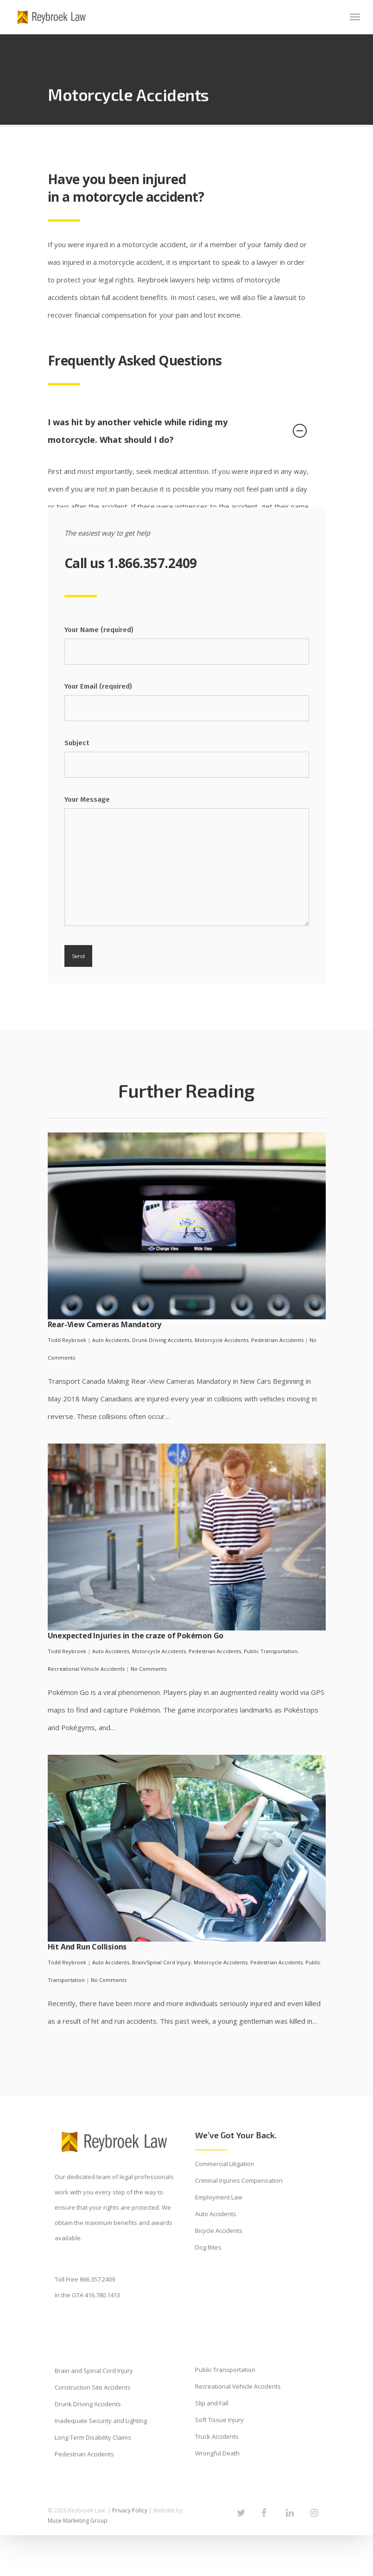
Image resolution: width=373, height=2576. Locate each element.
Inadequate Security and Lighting (101, 2420)
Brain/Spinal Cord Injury (161, 1962)
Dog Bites (208, 2247)
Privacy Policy (129, 2510)
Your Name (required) (186, 645)
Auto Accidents (110, 1339)
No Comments (148, 1668)
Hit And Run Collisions (87, 1947)
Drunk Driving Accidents (162, 1339)
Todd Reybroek (67, 1339)
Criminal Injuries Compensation (239, 2180)
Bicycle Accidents (218, 2230)
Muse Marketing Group (77, 2521)
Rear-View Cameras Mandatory (105, 1324)
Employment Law (218, 2197)
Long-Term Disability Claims (93, 2437)
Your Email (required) (186, 701)
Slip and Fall (211, 2403)
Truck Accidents (217, 2436)
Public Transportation (270, 1651)
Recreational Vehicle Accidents (86, 1668)
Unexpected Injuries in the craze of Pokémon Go (136, 1635)
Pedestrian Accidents (277, 1339)
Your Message (186, 864)
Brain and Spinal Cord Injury (94, 2370)
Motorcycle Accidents (221, 1339)
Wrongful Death (217, 2453)
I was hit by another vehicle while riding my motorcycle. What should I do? (177, 430)
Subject (186, 758)
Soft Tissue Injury (219, 2420)
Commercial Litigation (224, 2164)
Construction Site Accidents (93, 2387)
